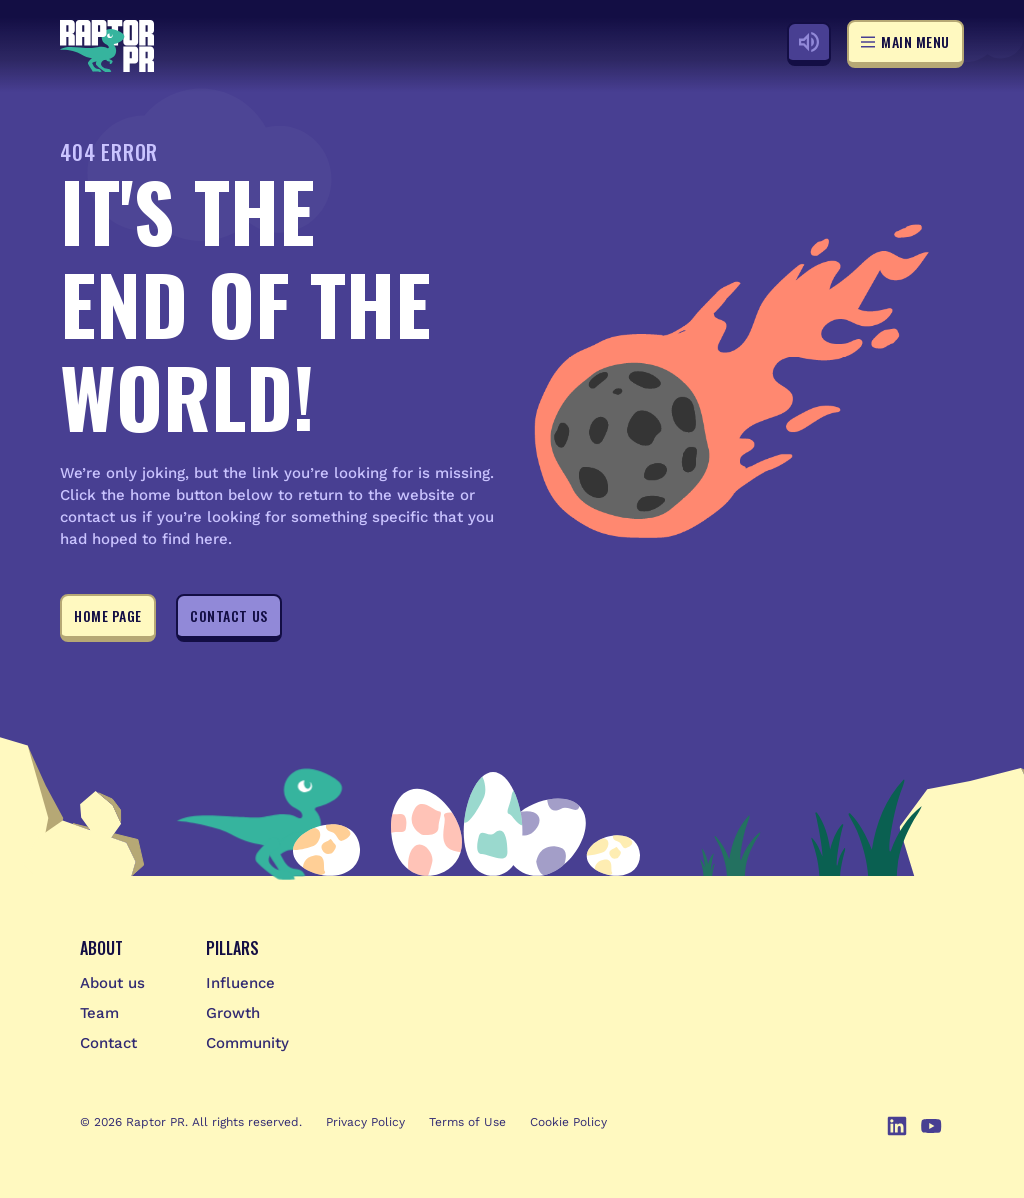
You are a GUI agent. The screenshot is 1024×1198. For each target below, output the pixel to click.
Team (99, 1013)
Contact (108, 1043)
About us (112, 983)
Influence (240, 983)
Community (247, 1043)
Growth (233, 1013)
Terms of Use (467, 1122)
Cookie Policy (568, 1122)
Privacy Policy (365, 1122)
